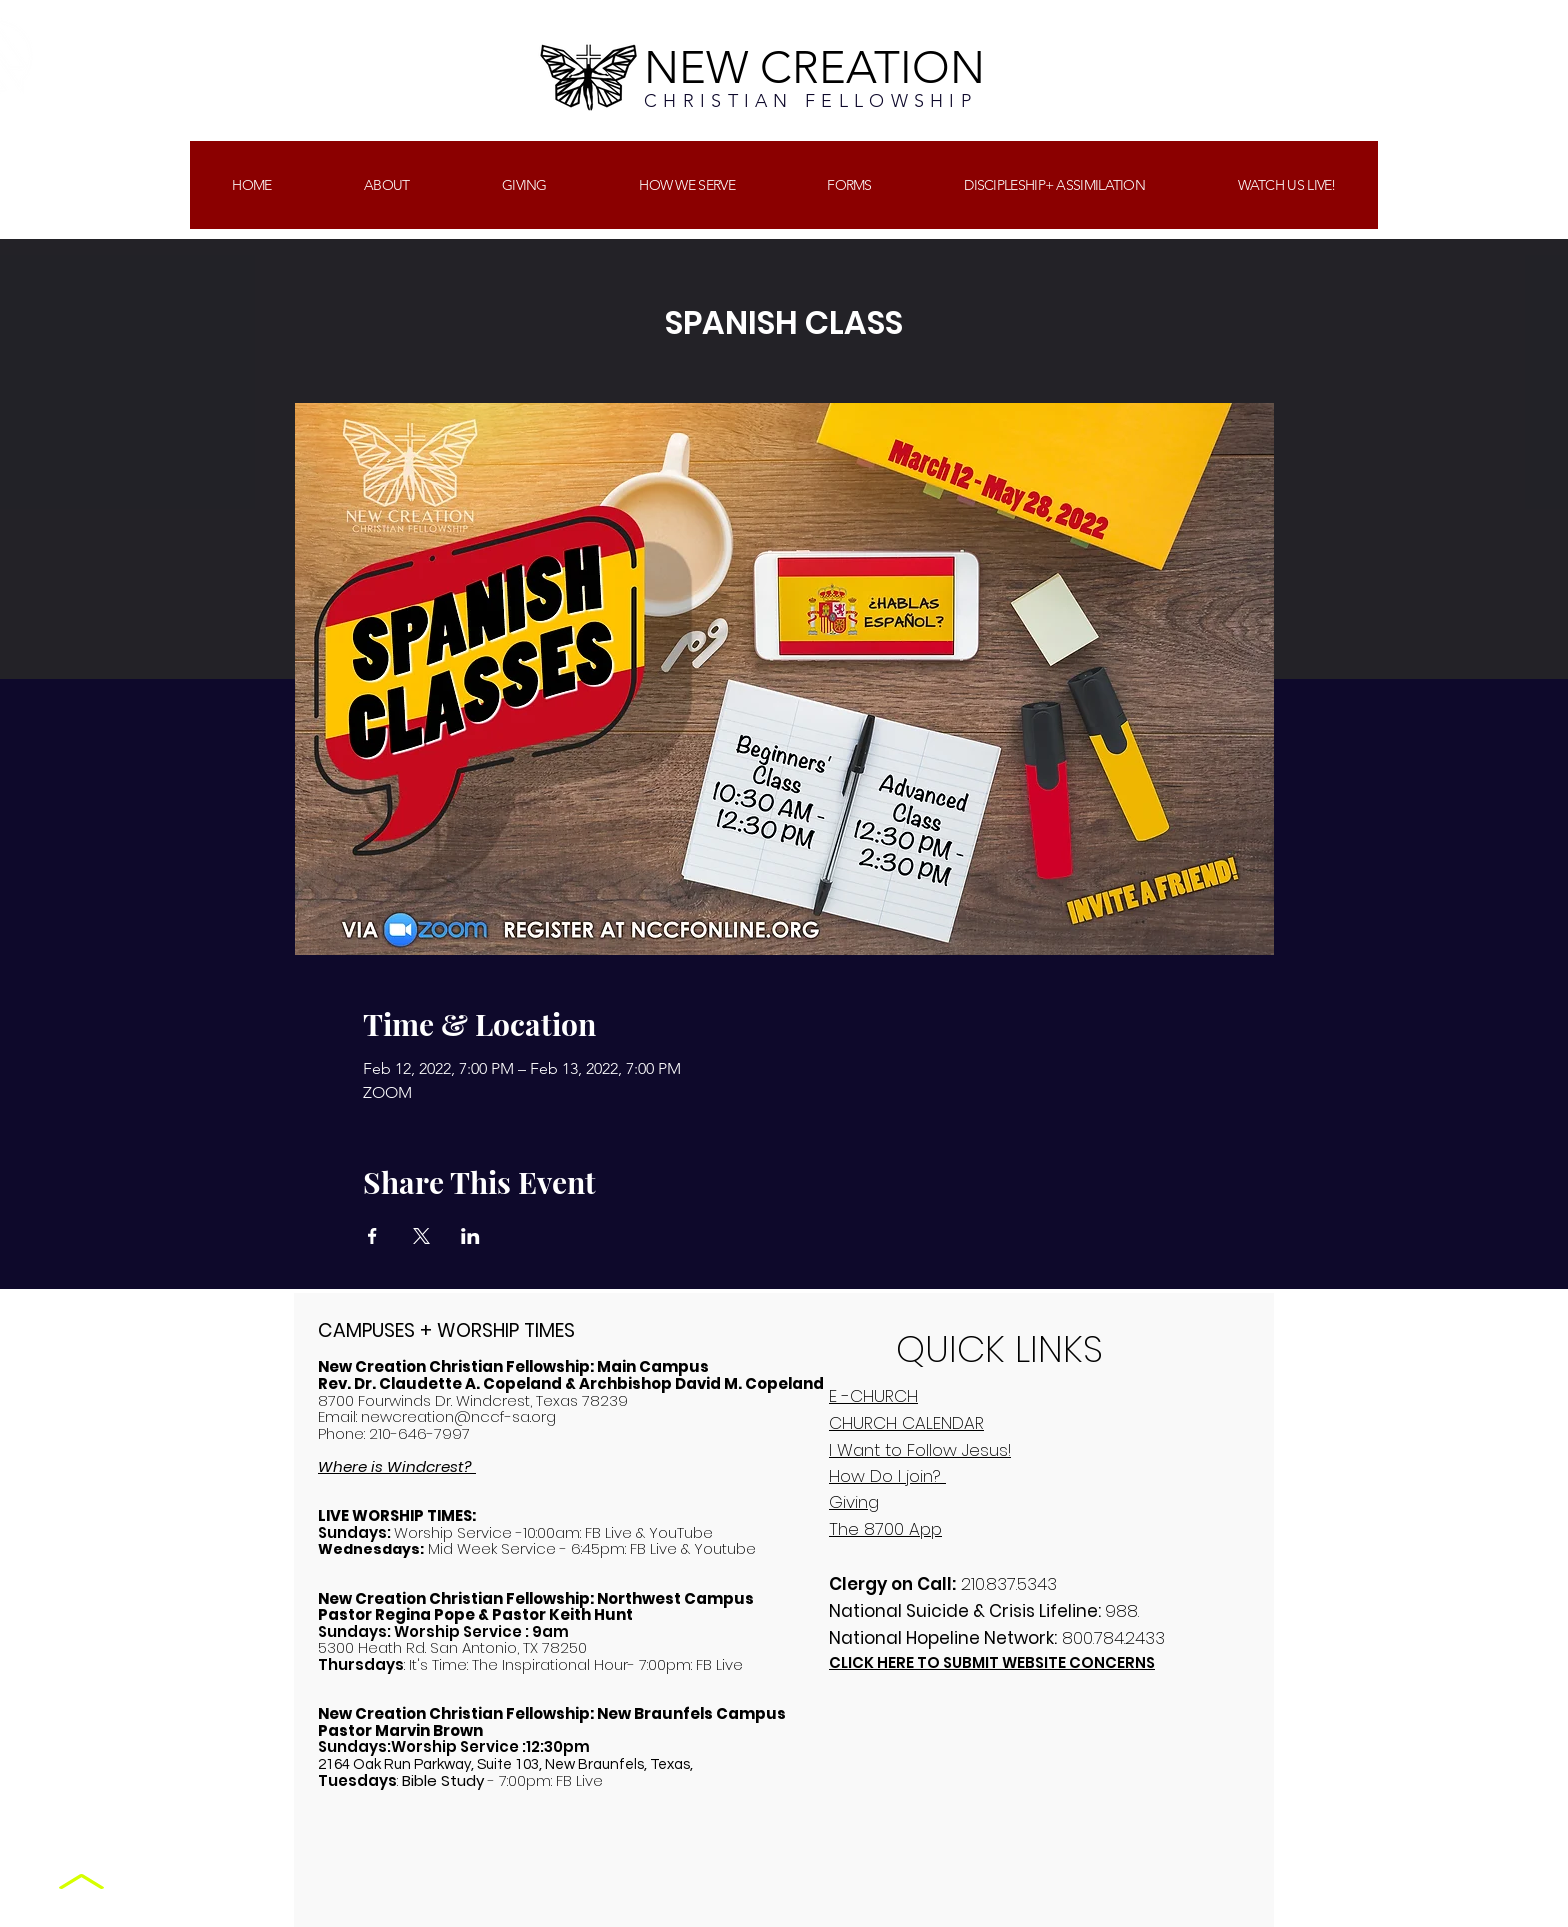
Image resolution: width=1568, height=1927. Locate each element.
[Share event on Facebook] (372, 1236)
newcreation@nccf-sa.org (458, 1416)
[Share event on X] (421, 1236)
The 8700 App (885, 1529)
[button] (524, 185)
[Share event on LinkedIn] (470, 1236)
